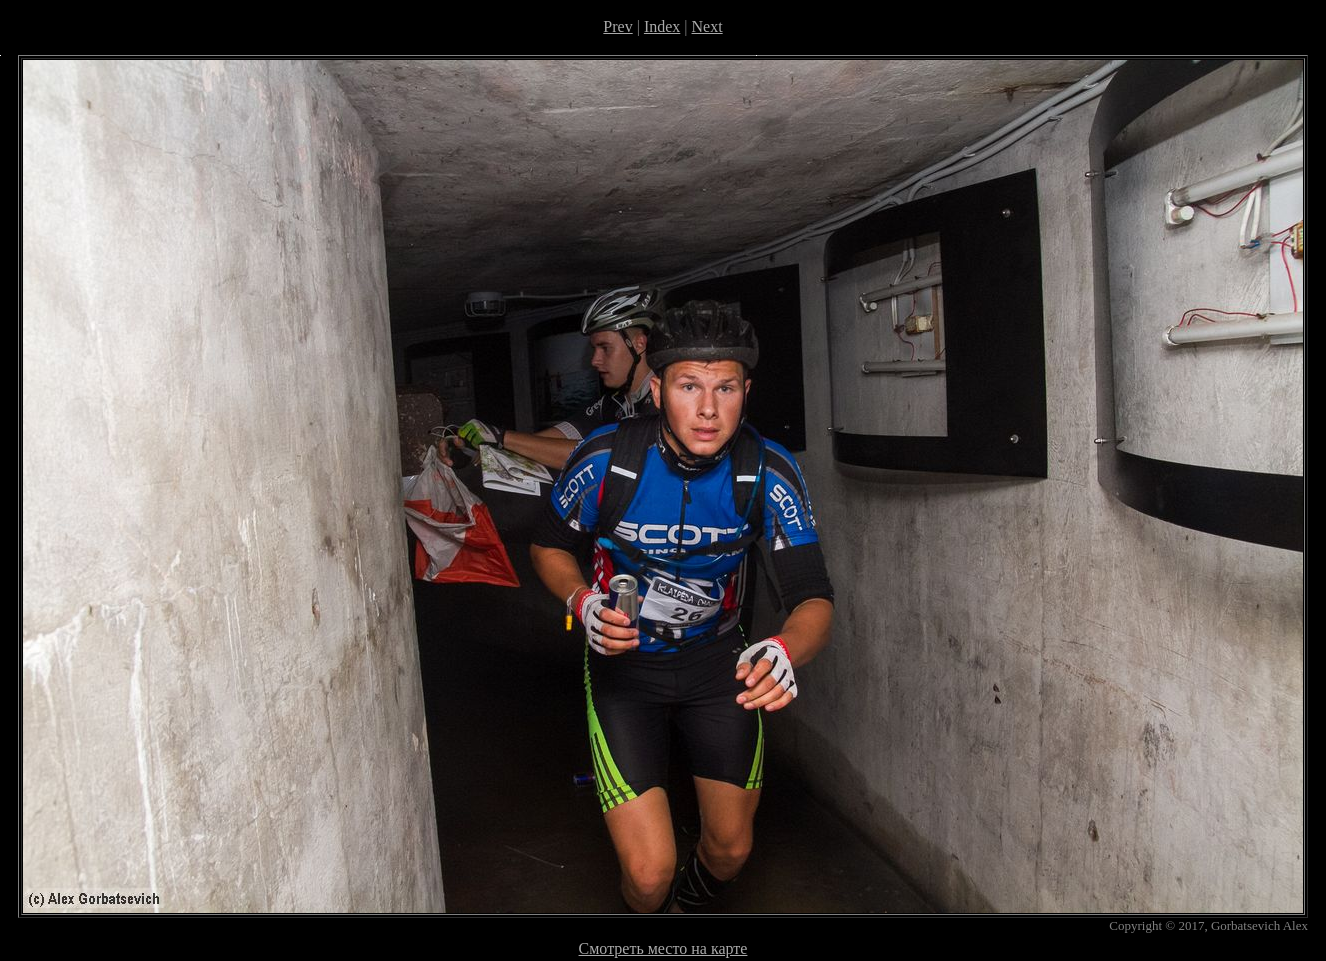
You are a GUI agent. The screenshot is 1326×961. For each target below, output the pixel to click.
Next (707, 26)
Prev (617, 26)
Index (662, 26)
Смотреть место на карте (663, 948)
